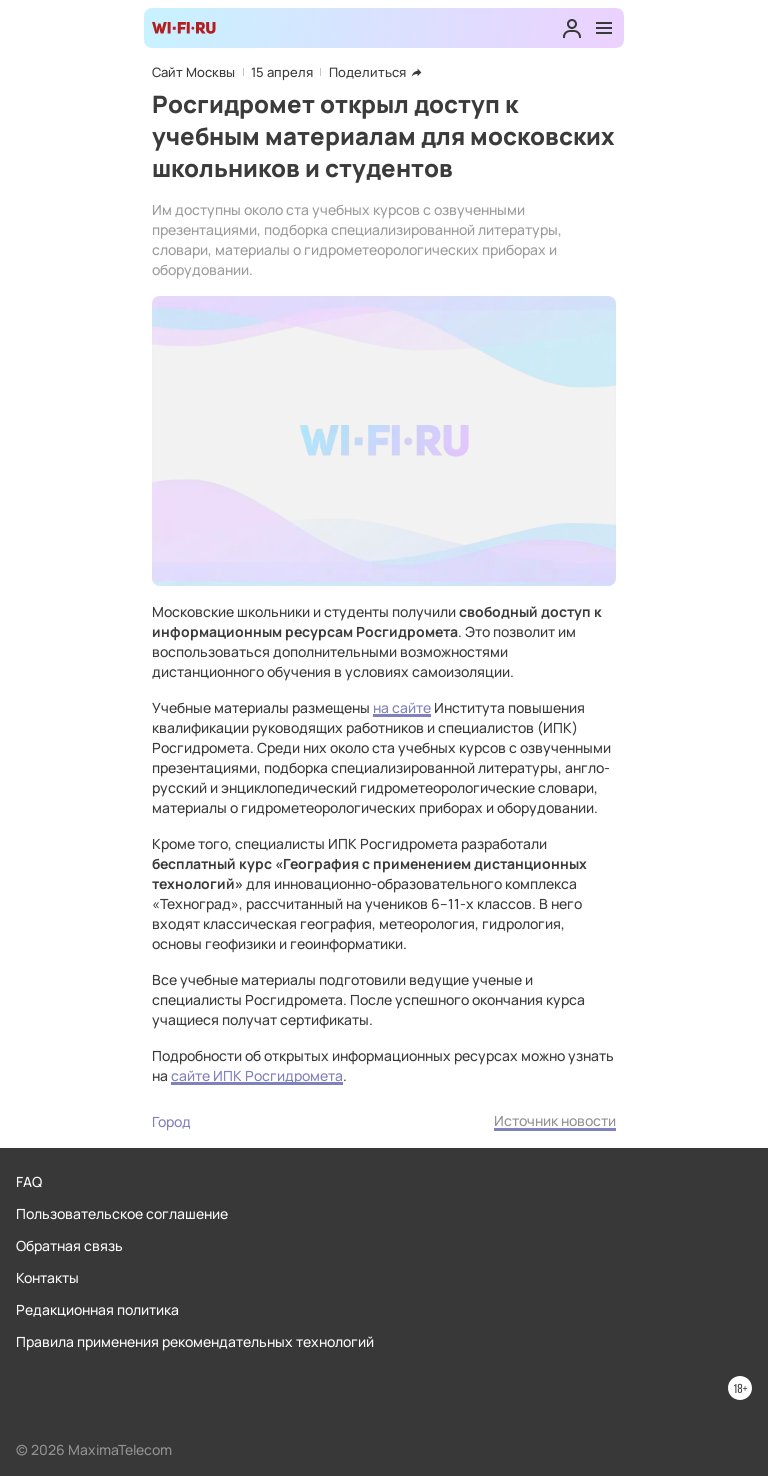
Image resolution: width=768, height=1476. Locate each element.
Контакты (47, 1277)
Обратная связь (69, 1245)
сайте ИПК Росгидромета (257, 1075)
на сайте (402, 707)
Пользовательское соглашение (122, 1213)
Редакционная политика (97, 1309)
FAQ (29, 1181)
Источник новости (555, 1120)
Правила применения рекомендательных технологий (195, 1341)
